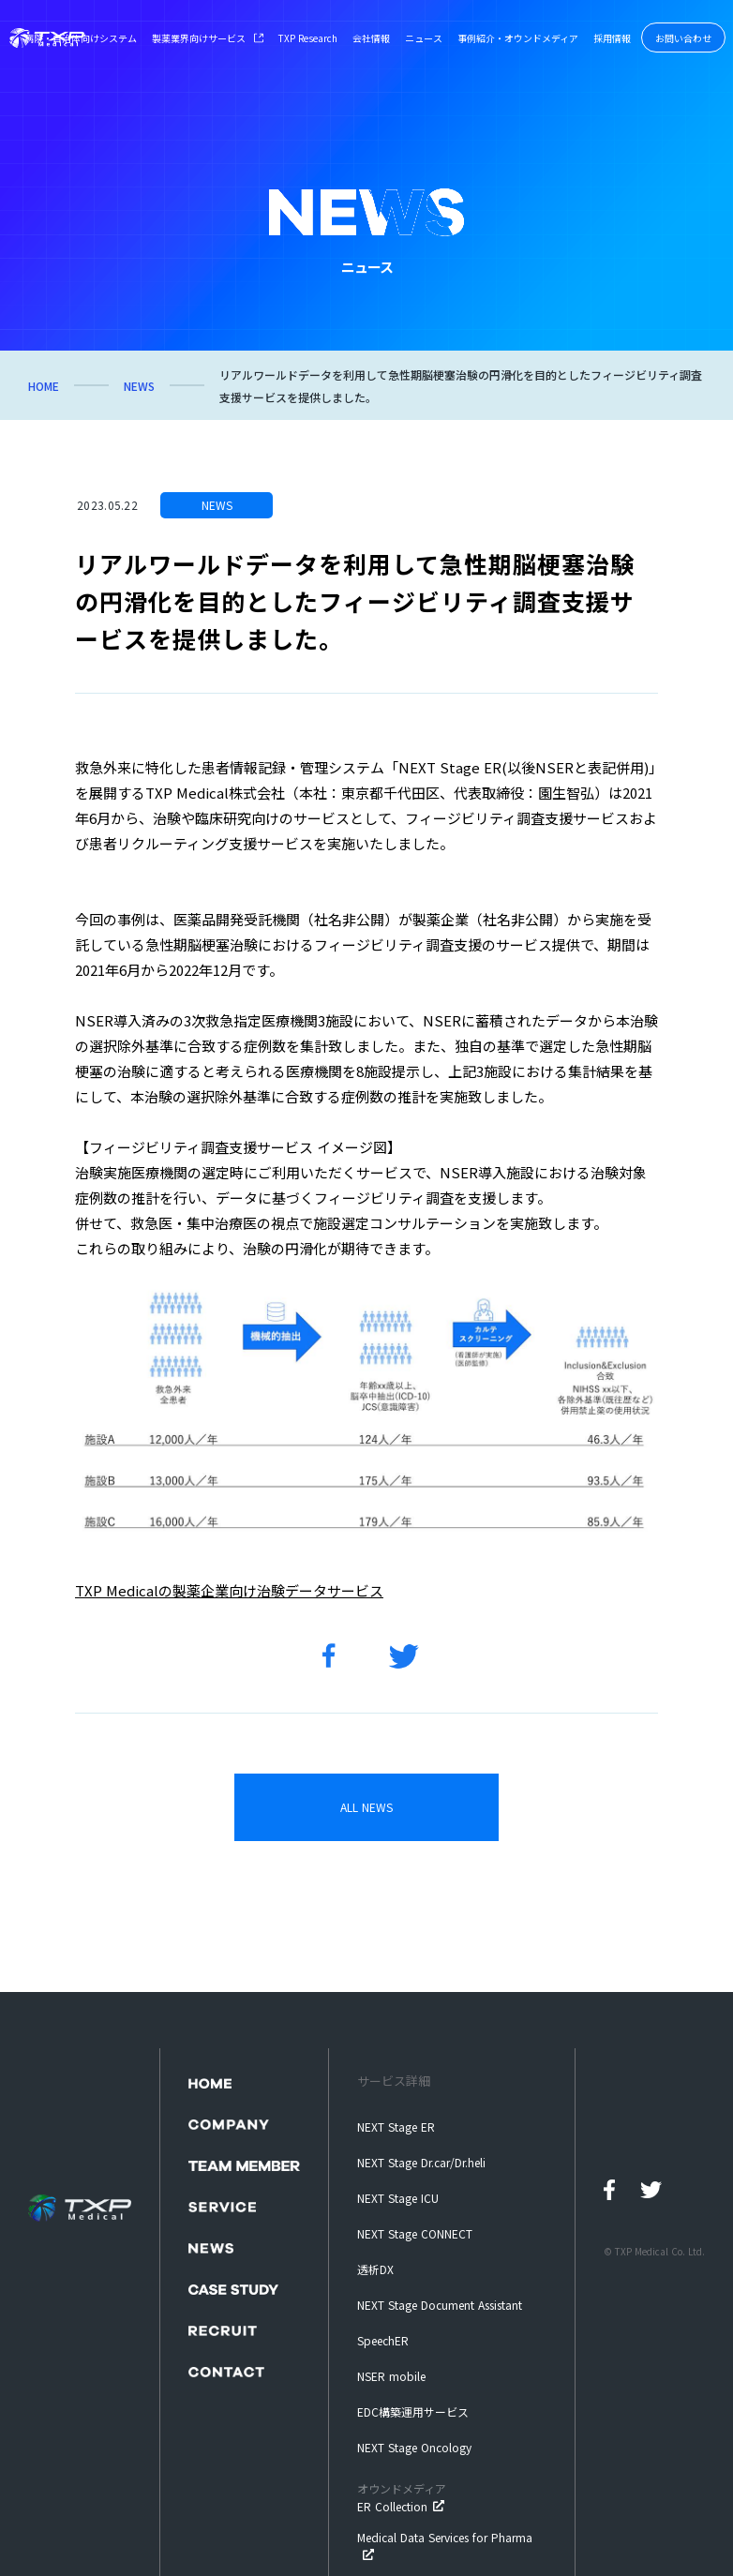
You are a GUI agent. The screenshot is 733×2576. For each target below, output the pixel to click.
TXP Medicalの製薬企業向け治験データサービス (229, 1590)
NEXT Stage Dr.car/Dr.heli (421, 2162)
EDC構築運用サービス (413, 2411)
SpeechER (383, 2340)
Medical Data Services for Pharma (444, 2537)
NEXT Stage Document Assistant (439, 2305)
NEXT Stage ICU (398, 2198)
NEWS (139, 386)
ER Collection (401, 2497)
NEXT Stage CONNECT (414, 2233)
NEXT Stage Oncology (414, 2447)
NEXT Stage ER (396, 2126)
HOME (43, 386)
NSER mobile (391, 2376)
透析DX (375, 2269)
